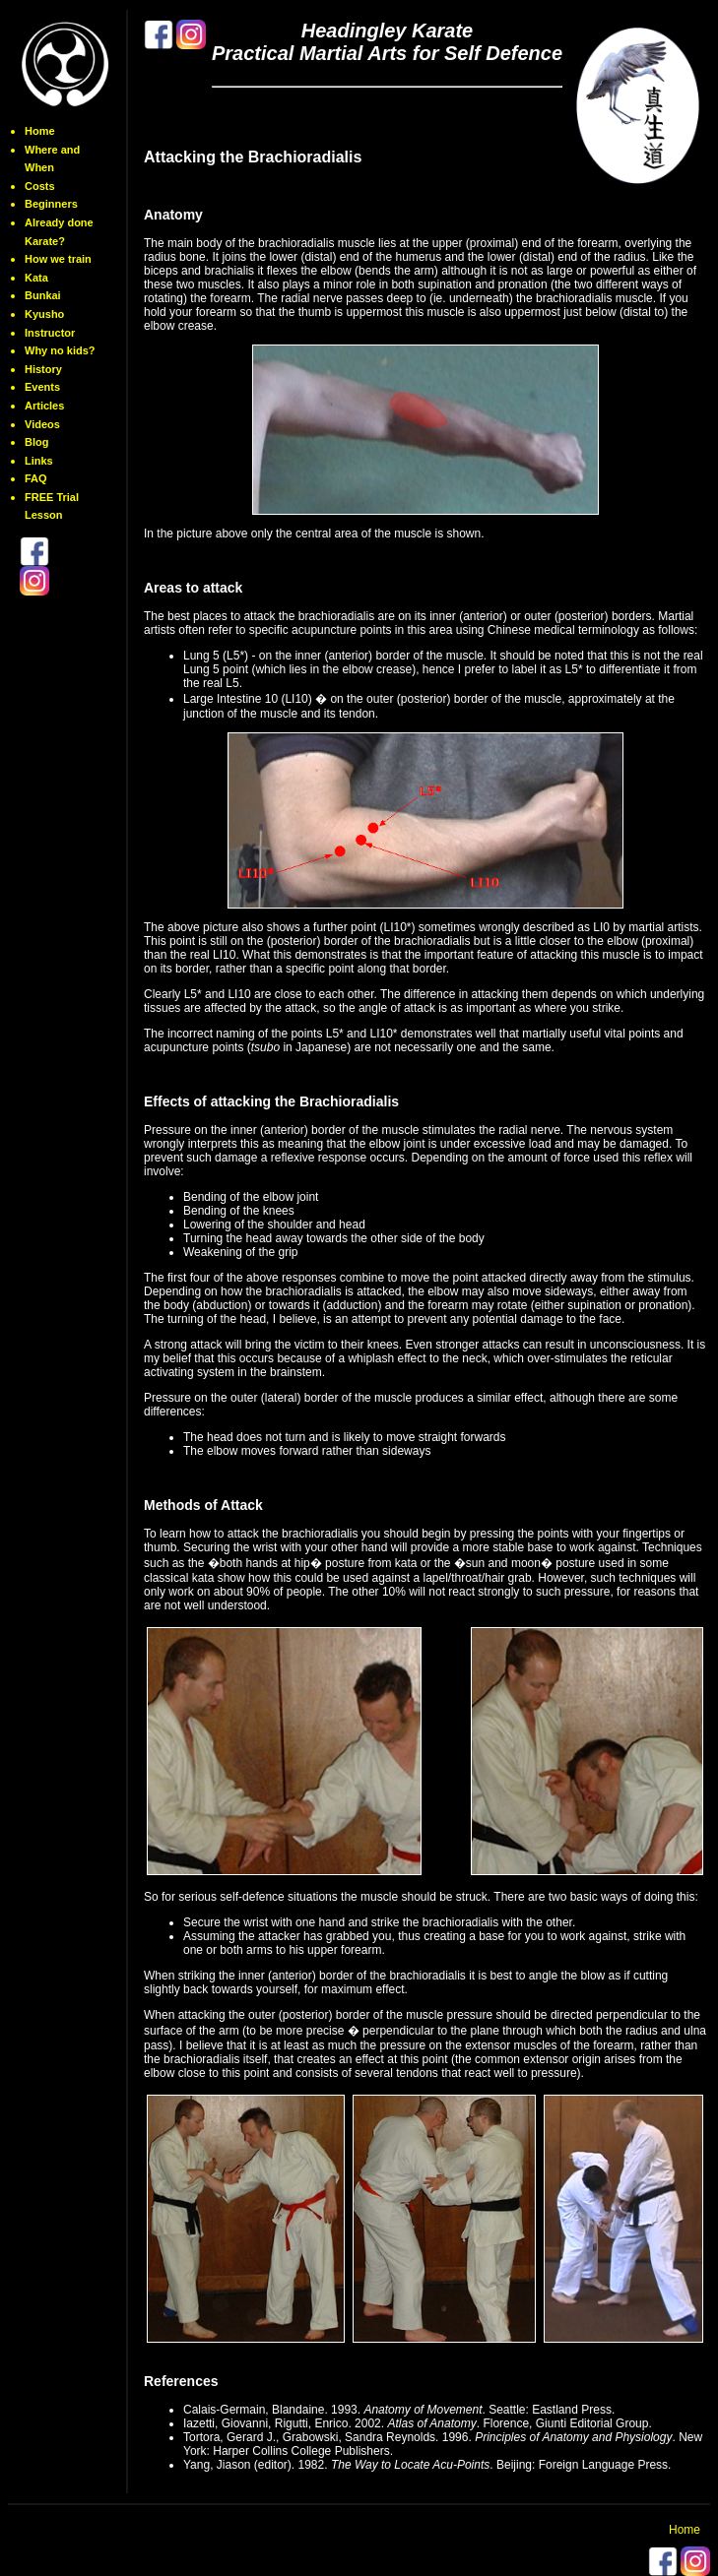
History (43, 369)
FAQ (36, 478)
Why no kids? (60, 350)
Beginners (51, 204)
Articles (44, 405)
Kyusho (44, 314)
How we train (58, 259)
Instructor (50, 333)
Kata (36, 277)
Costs (40, 186)
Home (40, 131)
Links (39, 461)
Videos (42, 424)
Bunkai (43, 295)
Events (42, 387)
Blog (36, 442)
